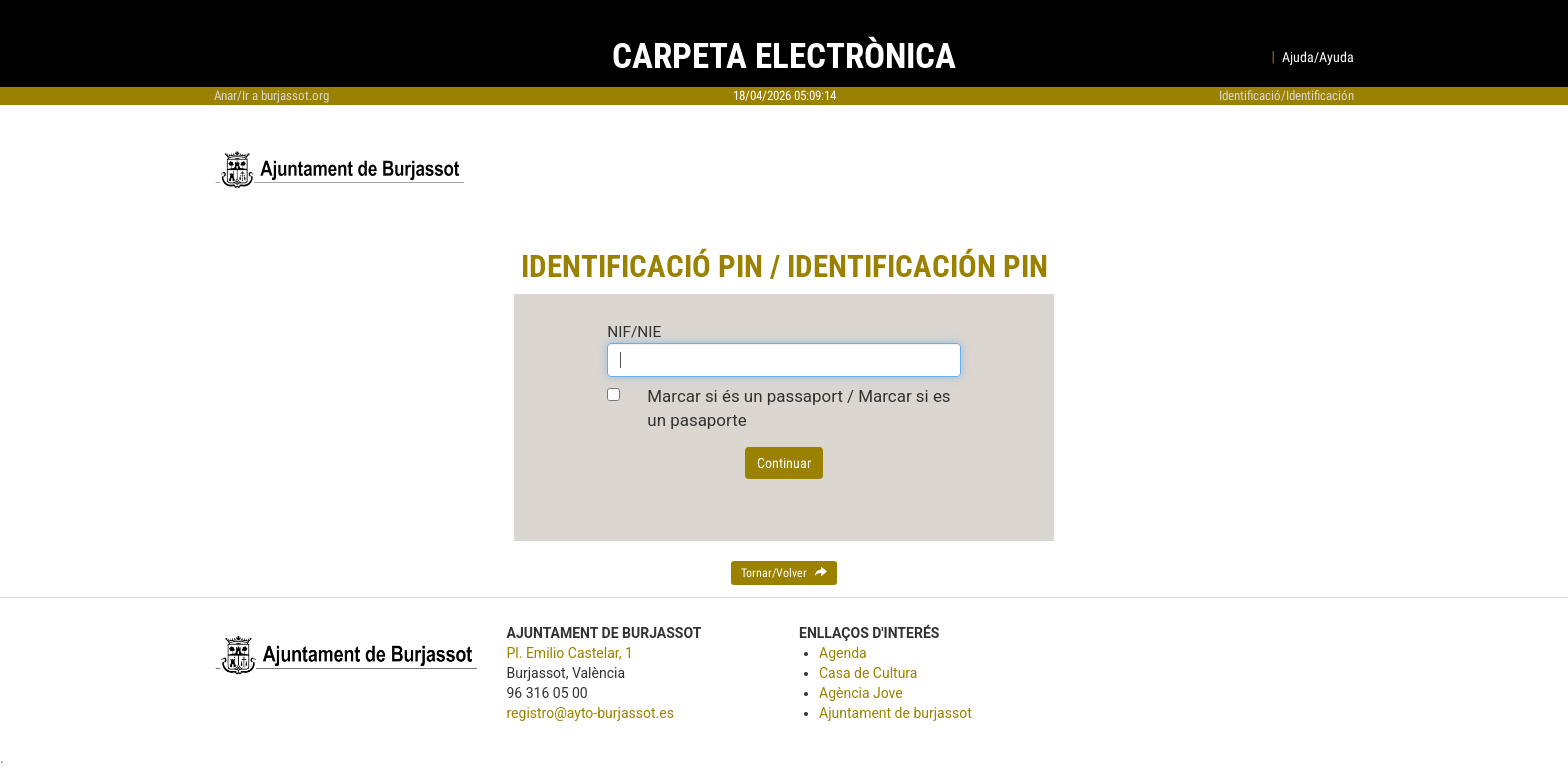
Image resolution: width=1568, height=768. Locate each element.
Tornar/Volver (784, 573)
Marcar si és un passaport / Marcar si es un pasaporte (798, 408)
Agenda (843, 653)
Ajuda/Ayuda (1318, 57)
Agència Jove (861, 693)
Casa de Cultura (868, 673)
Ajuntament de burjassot (895, 713)
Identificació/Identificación (1286, 95)
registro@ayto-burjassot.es (590, 713)
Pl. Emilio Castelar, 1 (570, 653)
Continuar (784, 463)
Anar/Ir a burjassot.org (271, 95)
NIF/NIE (634, 332)
